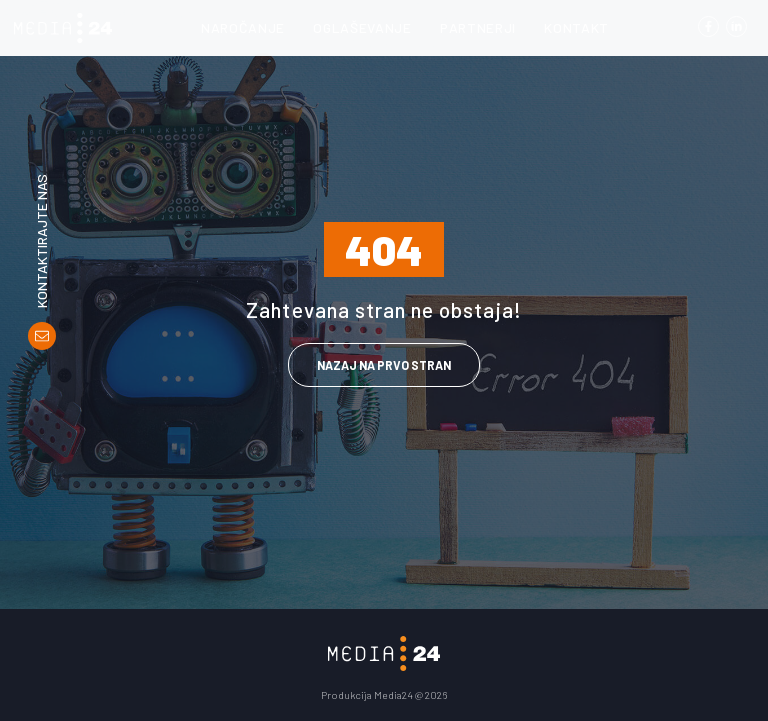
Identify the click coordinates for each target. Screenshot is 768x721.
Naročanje (243, 27)
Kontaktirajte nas (42, 241)
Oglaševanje (362, 27)
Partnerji (478, 27)
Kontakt (576, 27)
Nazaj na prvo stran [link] (384, 365)
